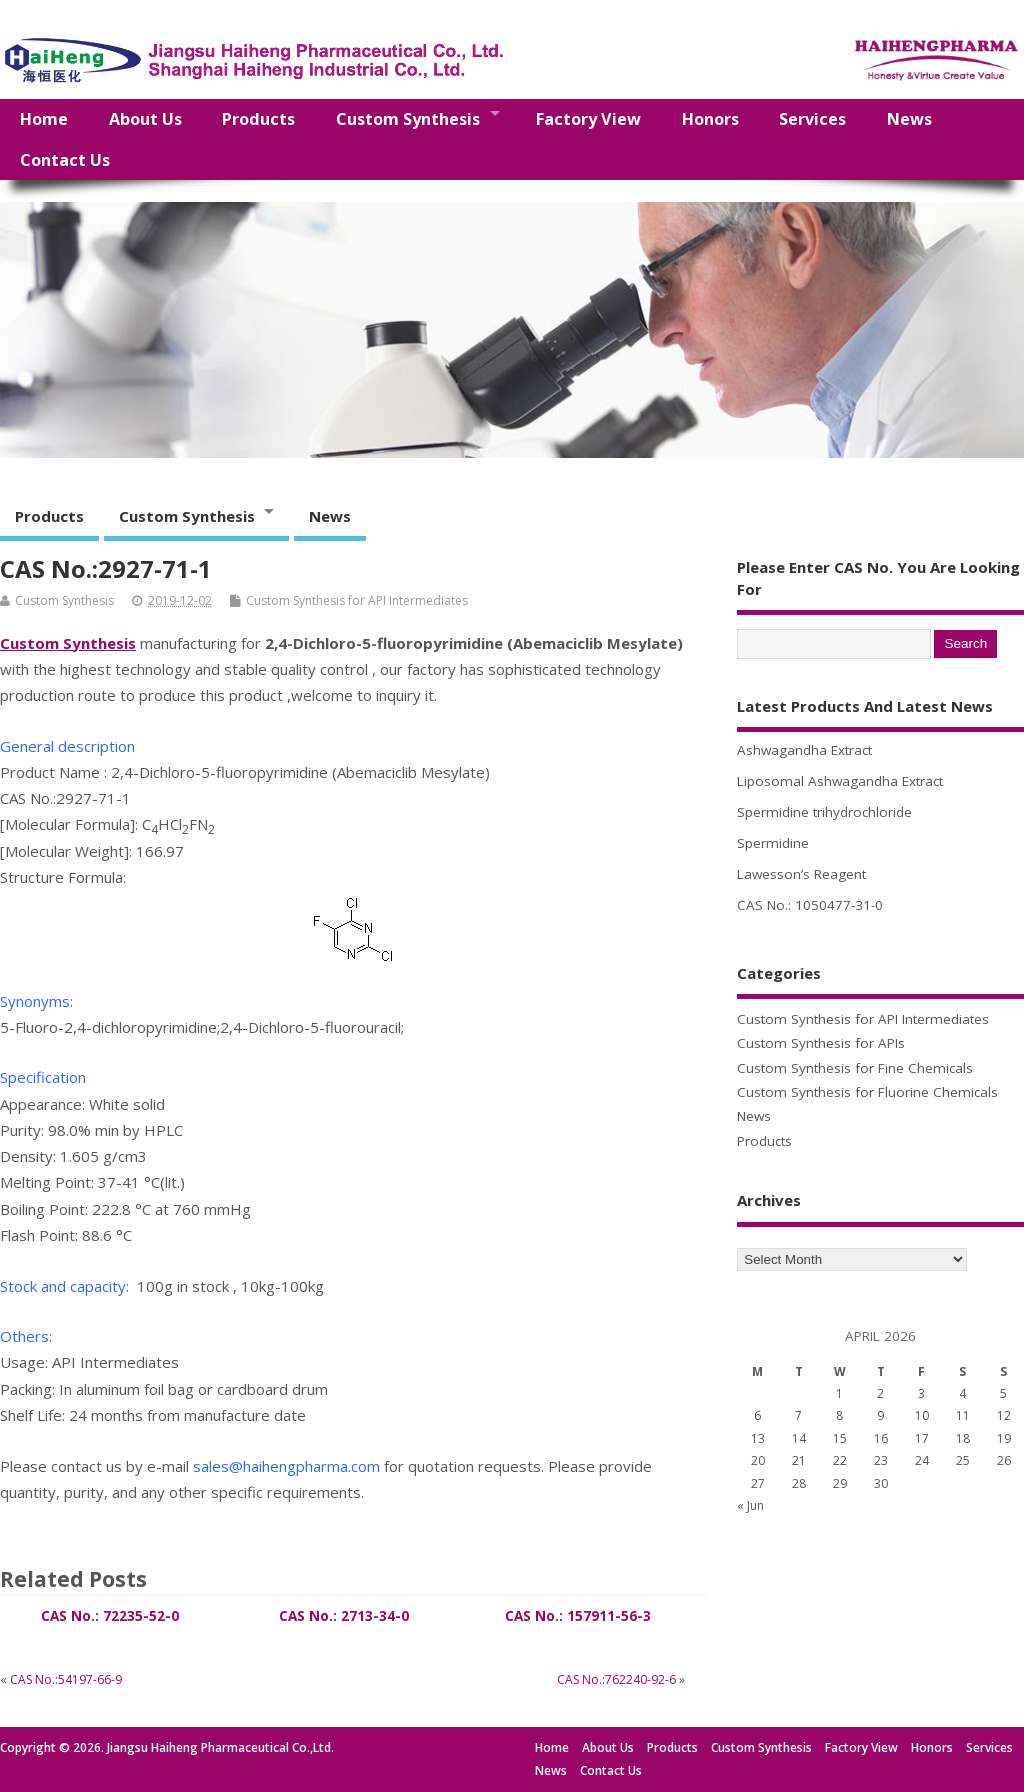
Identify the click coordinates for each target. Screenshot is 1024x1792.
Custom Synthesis (408, 119)
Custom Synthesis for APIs (821, 1043)
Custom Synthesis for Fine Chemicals (855, 1068)
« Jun (750, 1505)
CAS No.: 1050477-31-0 (810, 905)
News (909, 119)
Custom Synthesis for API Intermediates (357, 600)
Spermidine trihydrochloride (824, 812)
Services (812, 119)
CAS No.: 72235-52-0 (110, 1616)
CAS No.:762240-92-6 (616, 1679)
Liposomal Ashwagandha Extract (840, 781)
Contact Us (65, 160)
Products (258, 119)
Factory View (588, 119)
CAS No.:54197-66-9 (66, 1679)
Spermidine (773, 843)
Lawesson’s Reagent (801, 874)
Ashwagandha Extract (804, 750)
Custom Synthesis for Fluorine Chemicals (867, 1092)
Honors (710, 119)
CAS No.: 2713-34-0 (344, 1616)
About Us (145, 119)
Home (44, 119)
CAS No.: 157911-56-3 (578, 1616)
